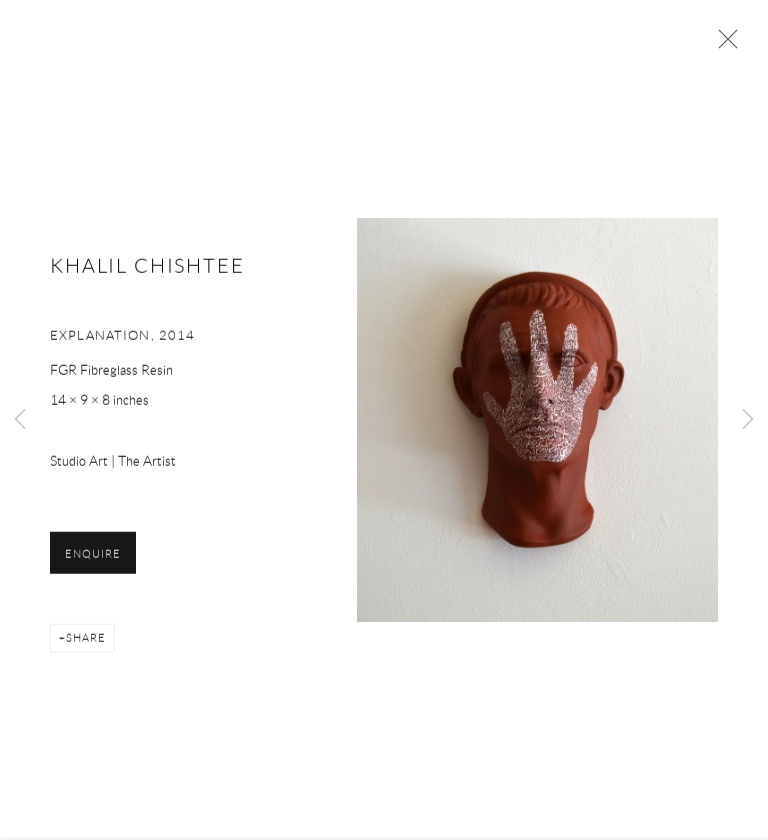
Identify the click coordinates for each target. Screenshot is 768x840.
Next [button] (748, 420)
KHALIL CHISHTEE (147, 268)
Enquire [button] (93, 556)
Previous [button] (20, 420)
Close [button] (723, 45)
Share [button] (86, 640)
